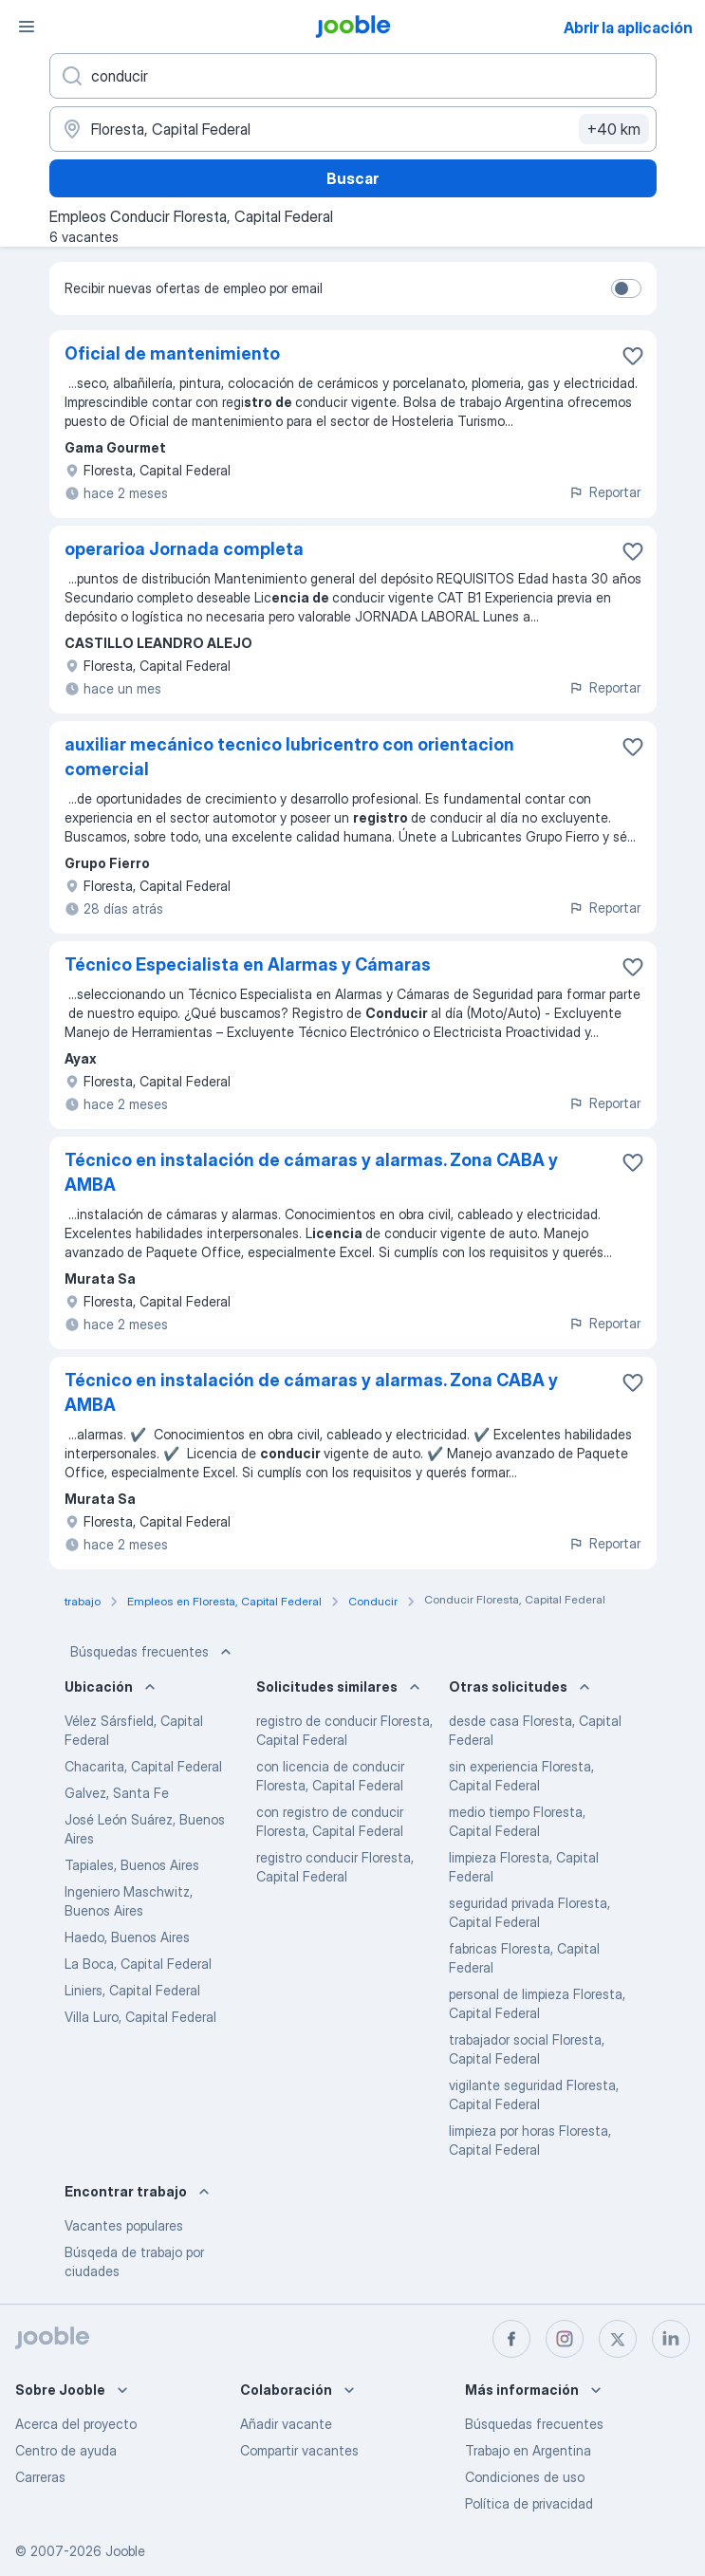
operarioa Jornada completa (184, 549)
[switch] (626, 288)
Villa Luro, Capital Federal (140, 2017)
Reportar (604, 492)
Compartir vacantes (299, 2450)
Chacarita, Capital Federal (143, 1766)
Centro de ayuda (66, 2450)
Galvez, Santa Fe (117, 1793)
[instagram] (565, 2339)
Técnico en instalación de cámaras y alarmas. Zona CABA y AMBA (311, 1392)
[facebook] (511, 2339)
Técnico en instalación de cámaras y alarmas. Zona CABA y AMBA (311, 1172)
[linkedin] (671, 2339)
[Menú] (27, 27)
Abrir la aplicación (628, 27)
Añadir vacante (286, 2424)
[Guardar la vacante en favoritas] (633, 356)
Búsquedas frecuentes (152, 1651)
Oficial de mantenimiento (172, 353)
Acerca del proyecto (76, 2424)
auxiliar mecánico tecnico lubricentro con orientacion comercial (289, 756)
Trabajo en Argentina (528, 2450)
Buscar (352, 178)
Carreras (40, 2477)
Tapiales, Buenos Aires (132, 1865)
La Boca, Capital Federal (138, 1963)
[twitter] (618, 2339)
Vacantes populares (124, 2225)
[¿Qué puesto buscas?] (353, 76)
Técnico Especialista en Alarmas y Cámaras (248, 964)
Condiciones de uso (524, 2477)
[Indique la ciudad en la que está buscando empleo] (353, 129)
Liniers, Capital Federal (132, 1990)
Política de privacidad (529, 2503)
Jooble (125, 2551)
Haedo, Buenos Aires (127, 1937)
